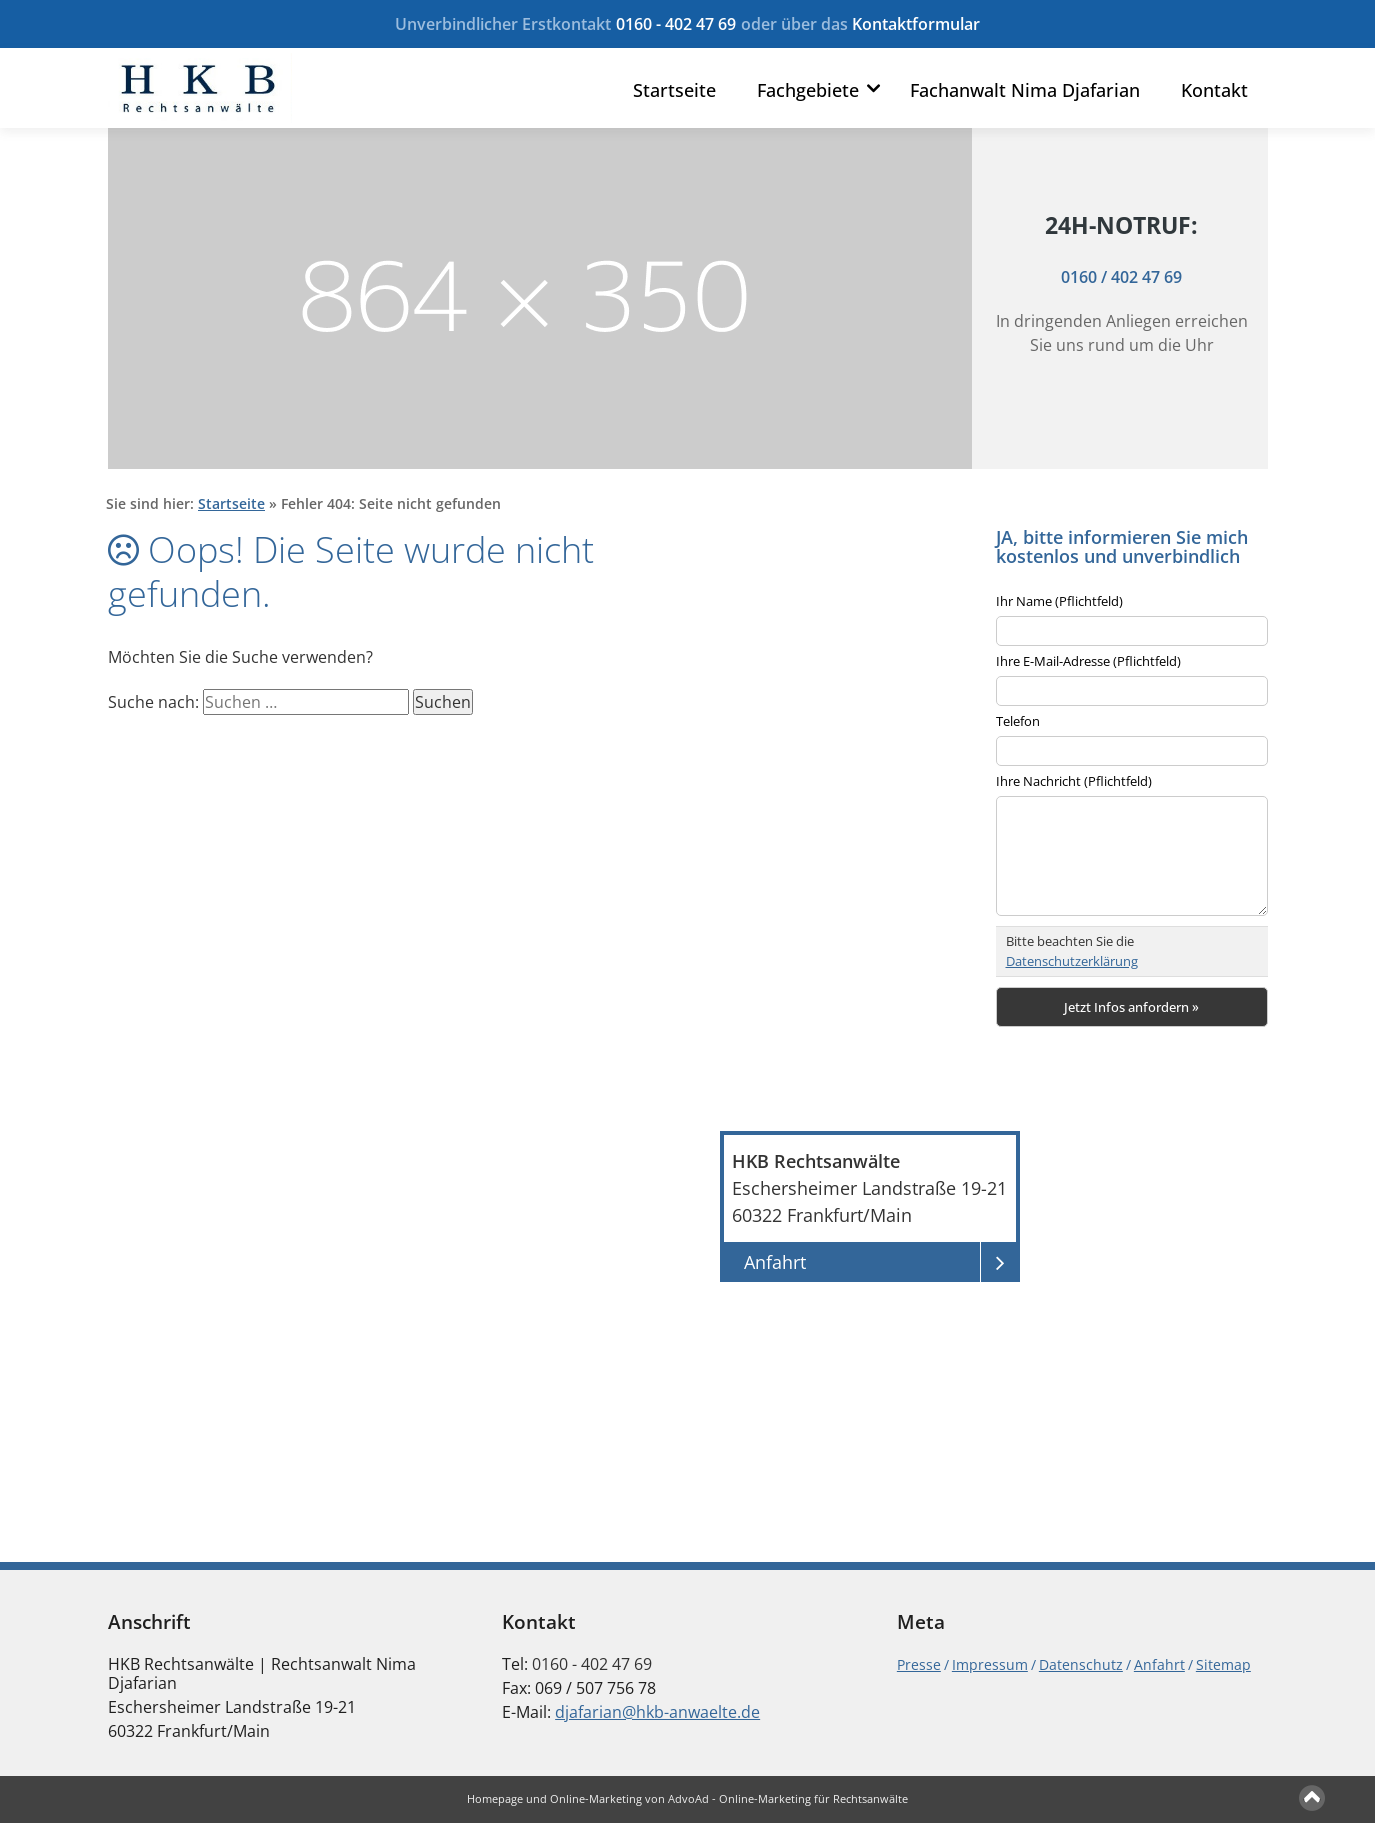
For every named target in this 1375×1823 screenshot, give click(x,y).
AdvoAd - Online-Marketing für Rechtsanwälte (788, 1798)
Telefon (1018, 721)
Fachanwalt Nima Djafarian (1025, 91)
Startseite (674, 91)
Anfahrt (1159, 1664)
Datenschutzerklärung (1072, 961)
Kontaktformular (916, 24)
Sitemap (1223, 1664)
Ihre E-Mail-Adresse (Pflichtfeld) (1088, 661)
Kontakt (1214, 91)
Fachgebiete (808, 91)
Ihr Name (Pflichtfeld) (1059, 601)
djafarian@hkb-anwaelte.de (657, 1712)
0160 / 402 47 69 (1121, 276)
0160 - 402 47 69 (676, 24)
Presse (919, 1664)
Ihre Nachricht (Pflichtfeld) (1074, 781)
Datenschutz (1081, 1664)
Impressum (990, 1664)
